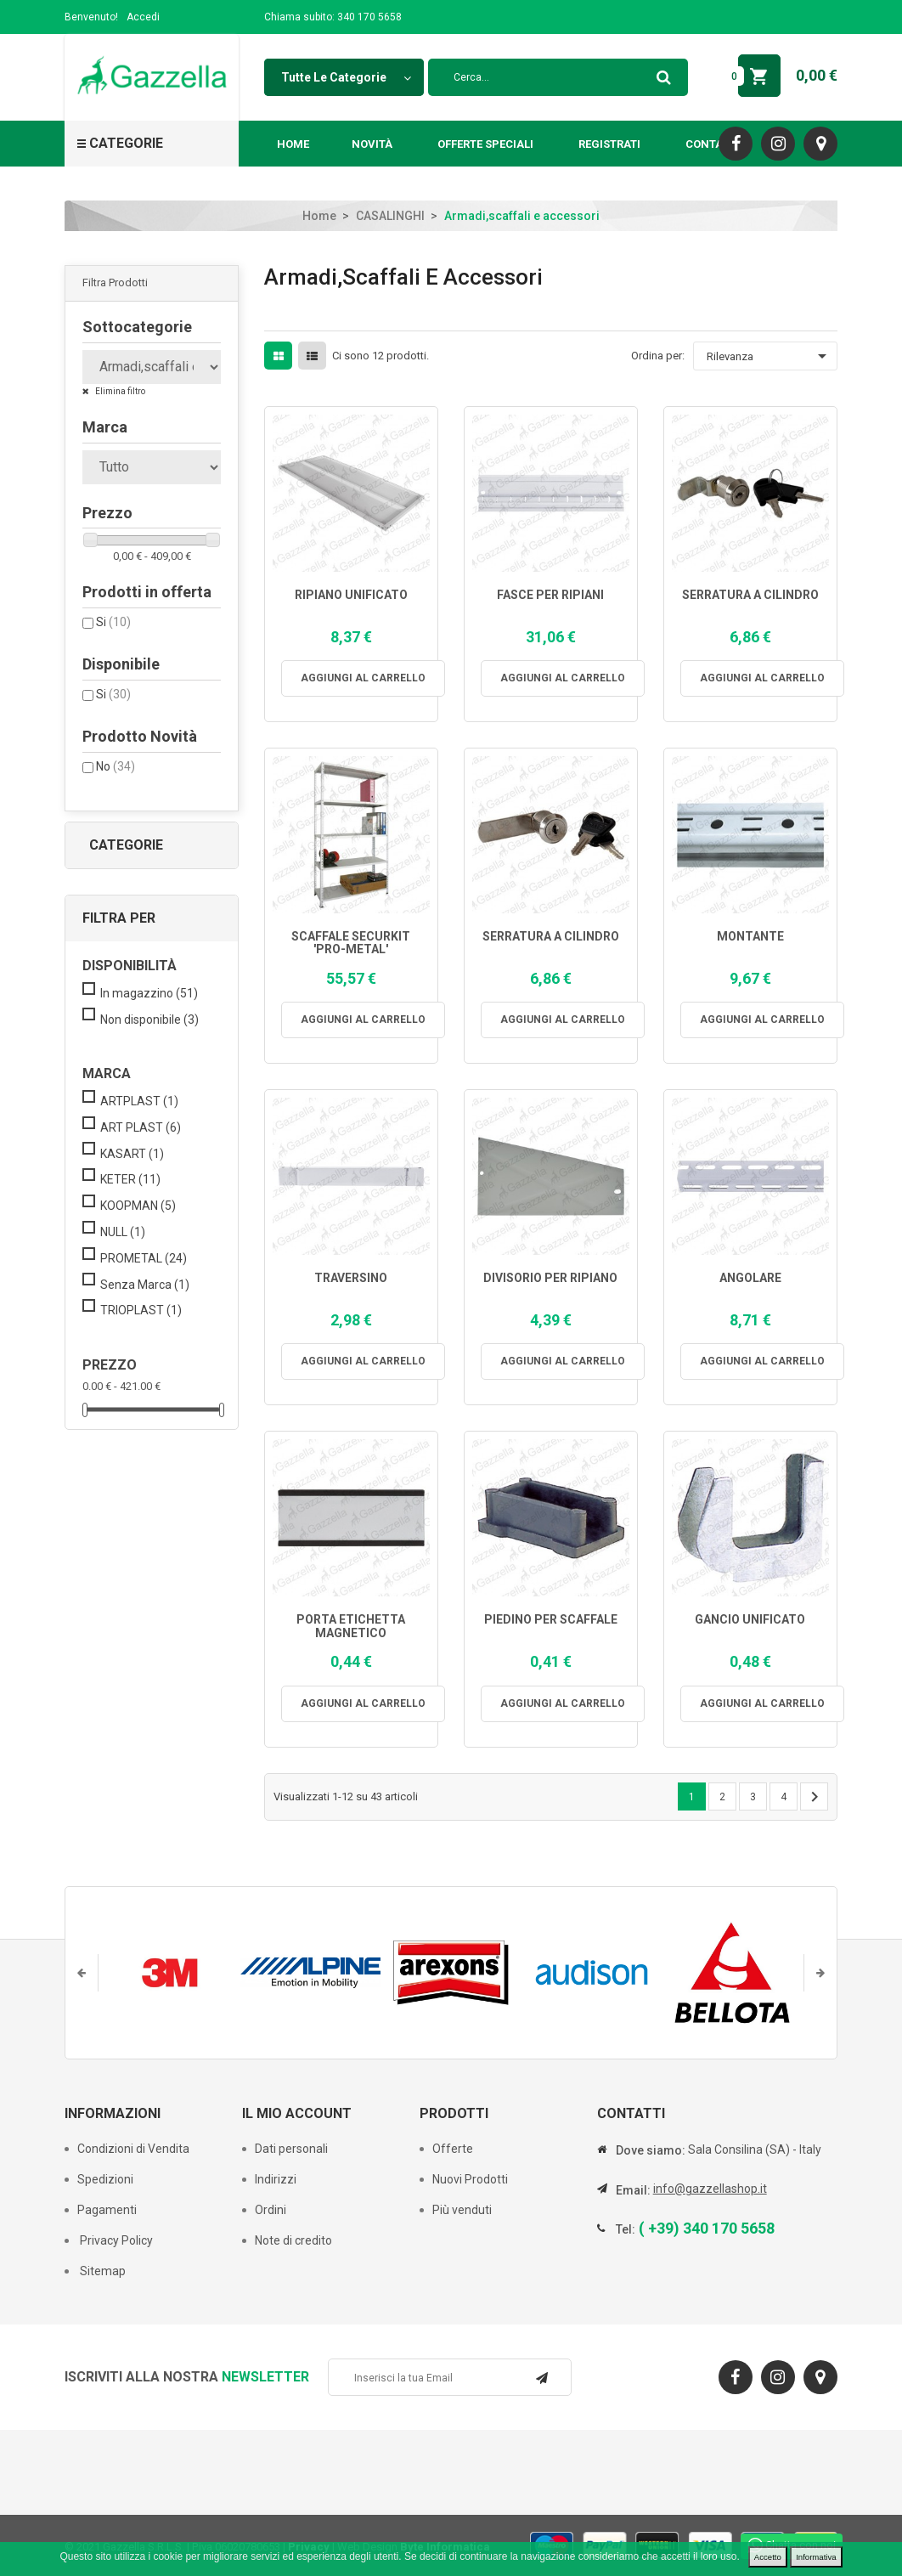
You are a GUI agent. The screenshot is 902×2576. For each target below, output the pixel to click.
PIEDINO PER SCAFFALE (550, 1619)
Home (293, 144)
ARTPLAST (139, 1101)
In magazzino (149, 993)
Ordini (270, 2210)
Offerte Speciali (485, 144)
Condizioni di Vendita (133, 2148)
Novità (372, 144)
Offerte (452, 2148)
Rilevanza (769, 356)
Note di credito (293, 2240)
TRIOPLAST (141, 1310)
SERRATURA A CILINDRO (750, 595)
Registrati (609, 144)
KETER (130, 1179)
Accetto (767, 2557)
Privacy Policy (115, 2240)
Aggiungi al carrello (363, 678)
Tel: (625, 2229)
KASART (132, 1154)
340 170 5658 (369, 17)
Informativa (816, 2557)
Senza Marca (144, 1284)
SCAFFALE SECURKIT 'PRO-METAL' (350, 943)
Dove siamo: (650, 2150)
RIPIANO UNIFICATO (351, 595)
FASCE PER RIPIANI (550, 595)
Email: (633, 2190)
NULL (122, 1232)
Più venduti (462, 2210)
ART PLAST (140, 1127)
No (115, 766)
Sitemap (101, 2271)
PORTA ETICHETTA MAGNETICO (350, 1626)
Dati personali (291, 2148)
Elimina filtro (119, 391)
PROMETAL (143, 1258)
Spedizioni (105, 2179)
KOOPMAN (138, 1205)
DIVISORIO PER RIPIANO (550, 1278)
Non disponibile (149, 1019)
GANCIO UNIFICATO (750, 1619)
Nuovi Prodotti (470, 2179)
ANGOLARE (750, 1278)
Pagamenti (107, 2210)
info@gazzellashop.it (710, 2188)
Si (113, 622)
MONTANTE (750, 936)
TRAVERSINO (350, 1278)
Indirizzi (275, 2179)
